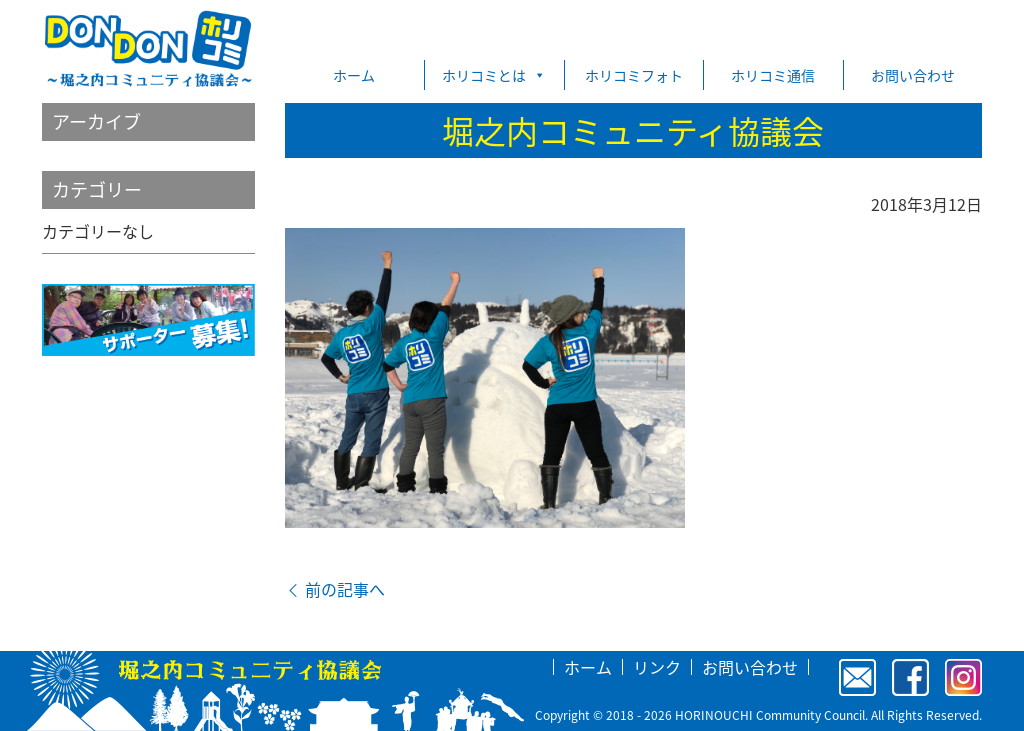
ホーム (354, 75)
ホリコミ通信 (773, 75)
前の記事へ (335, 589)
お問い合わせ (913, 75)
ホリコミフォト (634, 75)
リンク (657, 667)
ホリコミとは (494, 75)
